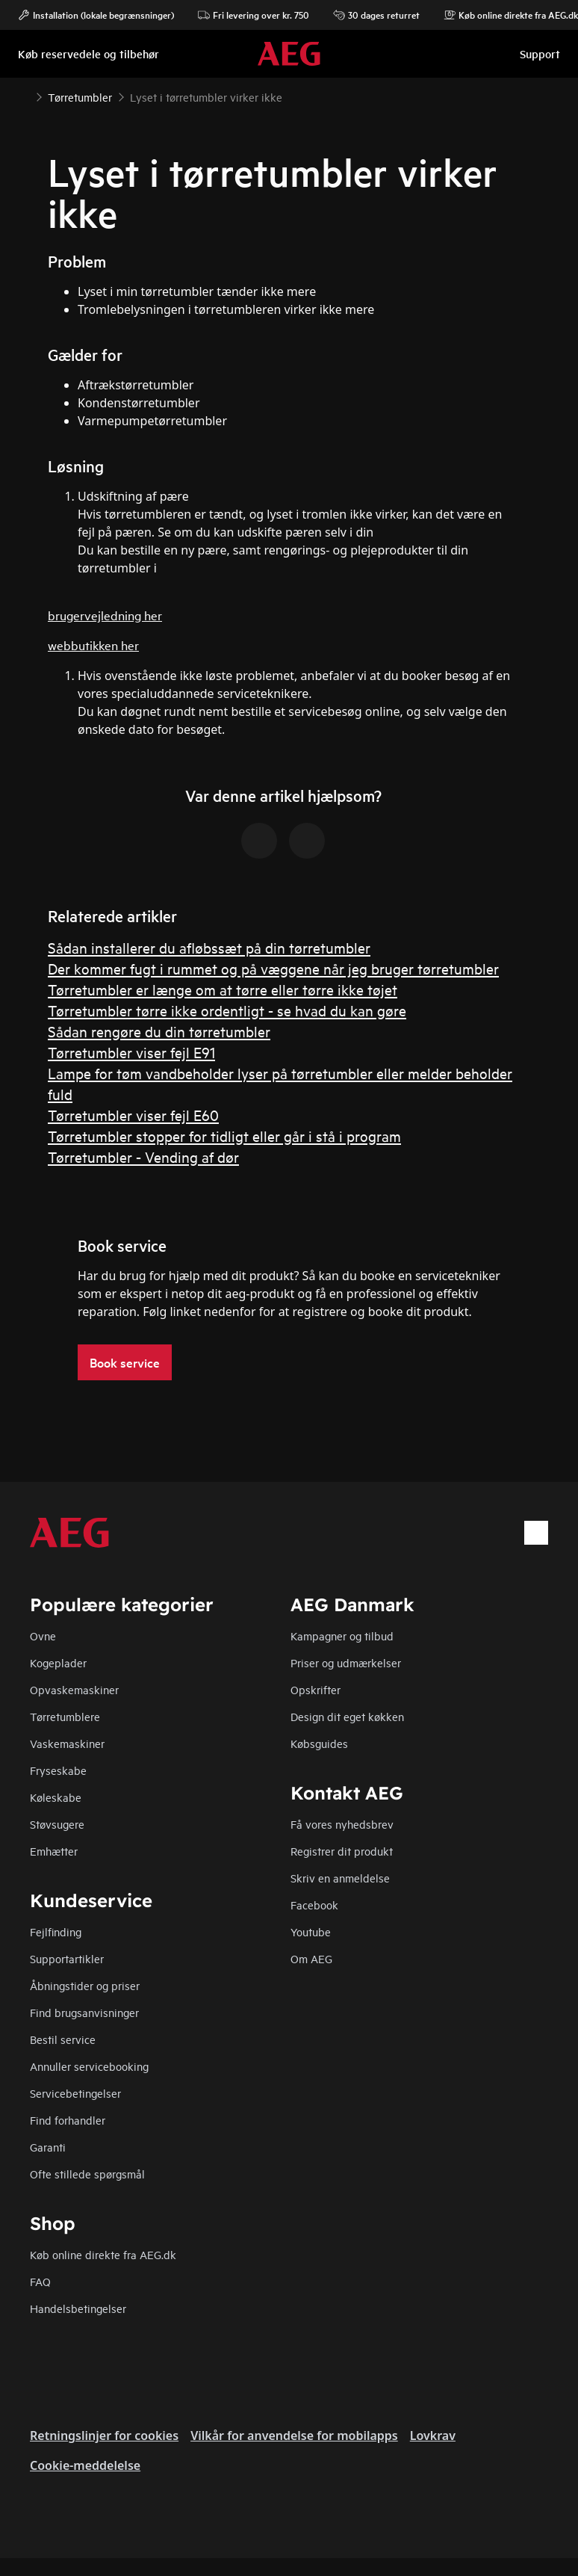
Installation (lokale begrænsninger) (96, 15)
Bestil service (63, 2039)
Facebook (314, 1904)
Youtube (310, 1931)
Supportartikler (67, 1958)
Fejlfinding (55, 1931)
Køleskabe (55, 1797)
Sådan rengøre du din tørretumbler (159, 1031)
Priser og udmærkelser (345, 1662)
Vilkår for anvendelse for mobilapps (294, 2435)
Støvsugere (57, 1824)
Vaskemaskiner (67, 1743)
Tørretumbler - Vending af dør (143, 1156)
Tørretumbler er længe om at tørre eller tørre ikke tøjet (222, 989)
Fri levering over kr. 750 (253, 15)
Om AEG (311, 1958)
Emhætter (54, 1851)
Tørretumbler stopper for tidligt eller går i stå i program (224, 1135)
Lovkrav (433, 2435)
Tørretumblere (65, 1716)
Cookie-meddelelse (85, 2465)
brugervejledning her (105, 614)
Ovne (43, 1635)
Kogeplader (58, 1662)
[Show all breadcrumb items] (24, 96)
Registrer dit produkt (341, 1851)
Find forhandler (67, 2120)
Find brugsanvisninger (84, 2012)
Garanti (48, 2147)
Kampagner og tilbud (342, 1635)
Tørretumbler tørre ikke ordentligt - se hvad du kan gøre (227, 1010)
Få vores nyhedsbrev (342, 1824)
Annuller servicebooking (89, 2066)
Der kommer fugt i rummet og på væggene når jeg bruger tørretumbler (273, 968)
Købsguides (319, 1743)
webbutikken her (93, 644)
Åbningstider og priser (85, 1985)
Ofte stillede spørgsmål (87, 2173)
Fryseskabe (58, 1770)
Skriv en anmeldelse (340, 1878)
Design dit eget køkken (347, 1716)
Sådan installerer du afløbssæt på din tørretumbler (209, 947)
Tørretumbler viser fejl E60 (133, 1114)
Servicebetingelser (75, 2093)
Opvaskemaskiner (74, 1689)
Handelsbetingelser (78, 2308)
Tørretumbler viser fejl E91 (131, 1052)
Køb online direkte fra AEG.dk (103, 2254)
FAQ (40, 2281)
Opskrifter (315, 1689)
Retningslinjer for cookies (104, 2435)
